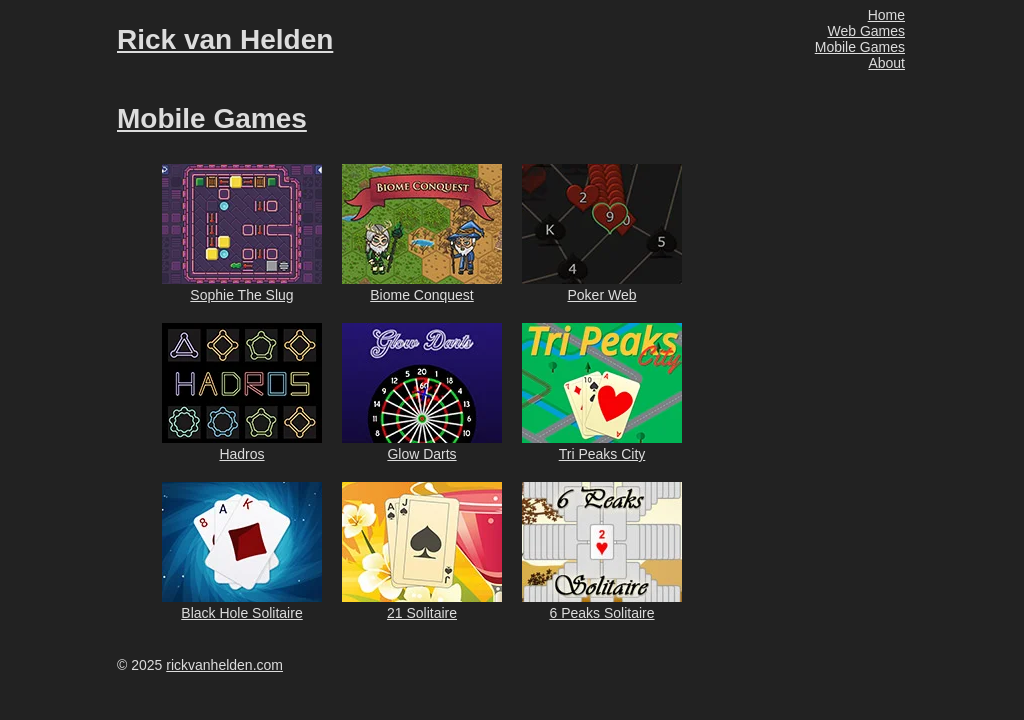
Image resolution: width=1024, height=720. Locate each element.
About (886, 63)
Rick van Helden (225, 39)
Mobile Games (860, 47)
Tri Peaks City (602, 454)
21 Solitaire (422, 613)
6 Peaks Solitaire (601, 613)
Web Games (866, 31)
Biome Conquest (422, 295)
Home (886, 15)
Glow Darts (421, 454)
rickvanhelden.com (224, 665)
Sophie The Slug (241, 295)
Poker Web (602, 295)
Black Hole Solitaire (241, 613)
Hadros (241, 454)
